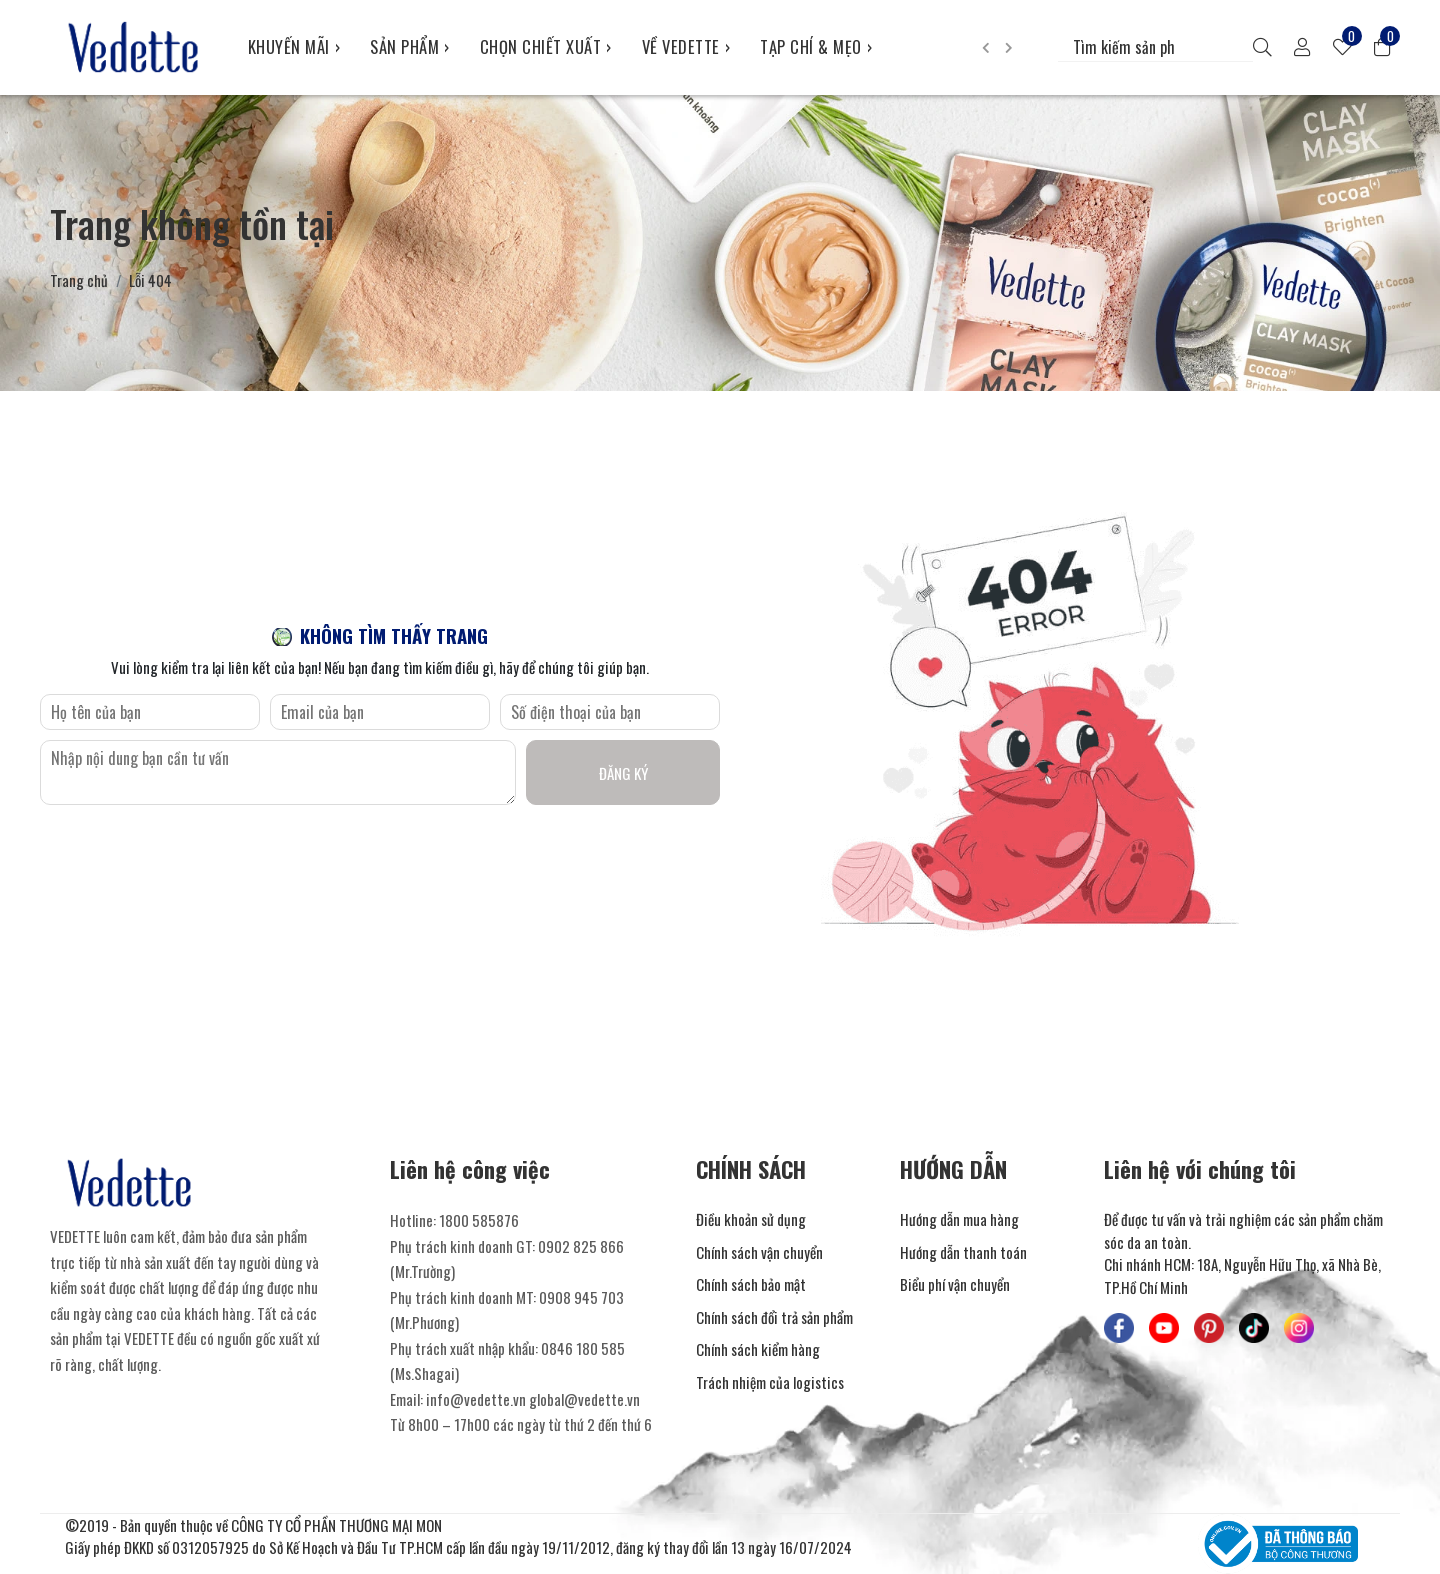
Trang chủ (79, 280)
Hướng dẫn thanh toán (963, 1252)
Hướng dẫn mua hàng (959, 1219)
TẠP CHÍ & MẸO (816, 46)
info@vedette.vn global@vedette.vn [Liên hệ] (533, 1399)
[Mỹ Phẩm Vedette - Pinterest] (1209, 1328)
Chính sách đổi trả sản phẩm (774, 1317)
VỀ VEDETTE (686, 46)
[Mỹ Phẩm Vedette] (134, 47)
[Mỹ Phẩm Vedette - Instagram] (1299, 1328)
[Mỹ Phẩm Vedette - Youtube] (1164, 1328)
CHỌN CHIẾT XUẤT (546, 46)
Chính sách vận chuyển (759, 1252)
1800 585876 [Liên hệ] (479, 1220)
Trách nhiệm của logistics (770, 1382)
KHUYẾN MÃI (294, 46)
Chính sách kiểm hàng (758, 1349)
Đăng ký (623, 773)
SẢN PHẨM (410, 46)
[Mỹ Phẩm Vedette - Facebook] (1119, 1328)
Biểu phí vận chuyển (955, 1284)
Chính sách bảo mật (751, 1284)
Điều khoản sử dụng (751, 1219)
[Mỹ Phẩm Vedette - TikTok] (1254, 1328)
